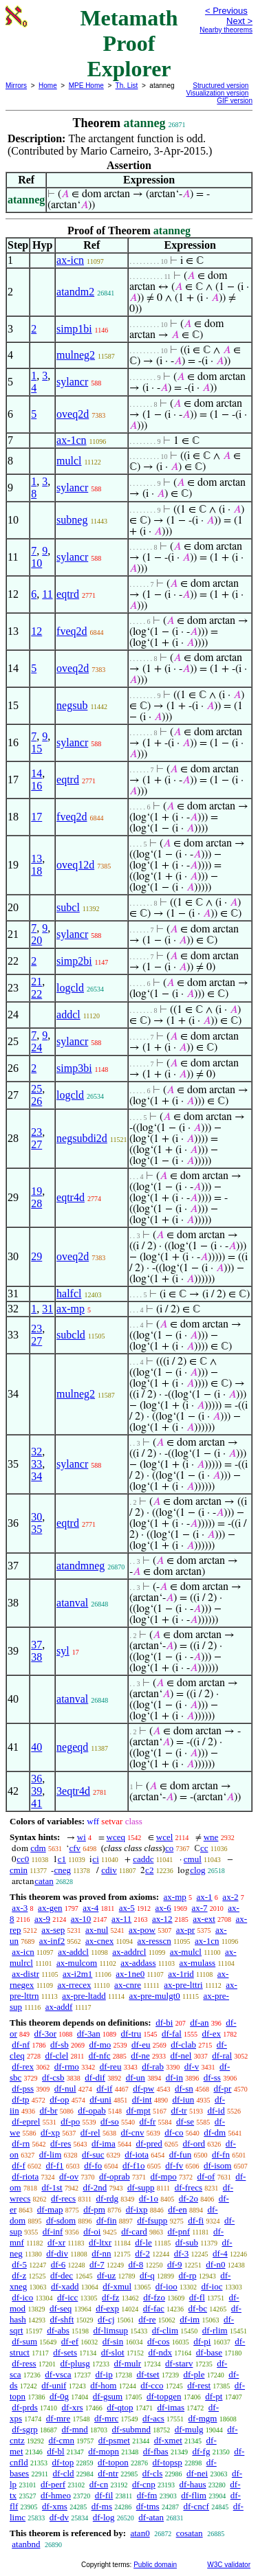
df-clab (183, 2044)
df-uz (106, 2275)
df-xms (54, 2506)
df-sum (24, 2341)
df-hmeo (56, 2495)
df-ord (194, 2143)
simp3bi (74, 1068)
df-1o (148, 2198)
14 (36, 773)
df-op (59, 2099)
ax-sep (53, 1930)
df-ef (69, 2341)
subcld (70, 1335)
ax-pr (185, 1930)
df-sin (113, 2341)
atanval (72, 1603)
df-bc (198, 2308)
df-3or (45, 2033)
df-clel (56, 2055)
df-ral (222, 2055)
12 (36, 631)
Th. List (127, 85)
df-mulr (127, 2363)
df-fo (93, 2165)
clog (197, 1870)
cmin (19, 1870)
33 (36, 1464)
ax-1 (205, 1897)
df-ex (211, 2033)
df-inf (53, 2231)
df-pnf (178, 2231)
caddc (143, 1859)
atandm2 (75, 292)
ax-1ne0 (130, 1974)
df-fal (172, 2033)
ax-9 (42, 1919)
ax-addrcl (129, 1952)
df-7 (97, 2264)
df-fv (174, 2165)
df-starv (179, 2363)
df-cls (152, 2473)
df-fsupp (152, 2220)
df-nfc (100, 2055)
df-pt (213, 2396)
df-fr (148, 2121)
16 (36, 786)
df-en (177, 2209)
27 (36, 1144)
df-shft (62, 2319)
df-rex (23, 2066)
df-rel (90, 2132)
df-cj (106, 2319)
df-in (174, 2077)
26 (36, 1101)
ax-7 (199, 1908)
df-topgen (164, 2396)
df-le (143, 2242)
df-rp (188, 2275)
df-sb (59, 2044)
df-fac (153, 2308)
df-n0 (215, 2264)
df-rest (199, 2385)
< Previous (226, 10)
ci (95, 1859)
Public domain (155, 2564)
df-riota (25, 2176)
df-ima (104, 2143)
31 (47, 1308)
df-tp (20, 2099)
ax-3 (20, 1908)
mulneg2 (75, 355)
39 (36, 1791)
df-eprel (26, 2121)
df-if (104, 2088)
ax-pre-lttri (183, 1985)
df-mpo (163, 2176)
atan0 (139, 2533)
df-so (109, 2121)
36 (36, 1778)
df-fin (106, 2220)
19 (36, 1191)
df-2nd (95, 2187)
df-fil (104, 2495)
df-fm (147, 2495)
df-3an (88, 2033)
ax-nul (96, 1930)
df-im (190, 2319)
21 (36, 981)
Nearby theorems (226, 30)
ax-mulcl (186, 1952)
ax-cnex (99, 1941)
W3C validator (228, 2564)
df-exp (107, 2308)
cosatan (189, 2533)
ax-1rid (181, 1974)
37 (36, 1644)
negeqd (72, 1747)
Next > (239, 21)
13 (36, 858)
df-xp (50, 2132)
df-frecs (188, 2187)
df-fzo (154, 2297)
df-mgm (203, 2418)
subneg (71, 520)
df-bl (55, 2451)
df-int (142, 2099)
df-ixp (137, 2209)
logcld (70, 988)
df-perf (53, 2484)
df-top (63, 2462)
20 (36, 940)
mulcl (68, 461)
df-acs (153, 2418)
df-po (70, 2121)
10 (36, 563)
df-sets (65, 2352)
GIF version (234, 100)
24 (36, 1047)
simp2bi (74, 961)
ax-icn (70, 260)
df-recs (63, 2198)
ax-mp (70, 1308)
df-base (209, 2352)
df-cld (63, 2473)
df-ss (212, 2077)
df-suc (93, 2154)
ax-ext (204, 1919)
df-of (206, 2176)
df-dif (95, 2077)
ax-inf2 (52, 1941)
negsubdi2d (81, 1138)
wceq (116, 1837)
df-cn (98, 2484)
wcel (164, 1837)
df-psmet (114, 2440)
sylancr (72, 382)
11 (47, 594)
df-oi (91, 2231)
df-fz (110, 2297)
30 (36, 1517)
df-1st (51, 2187)
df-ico (22, 2297)
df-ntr (108, 2473)
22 (36, 994)
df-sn (184, 2088)
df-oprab (114, 2176)
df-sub (186, 2242)
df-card (134, 2231)
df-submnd (131, 2429)
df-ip (103, 2374)
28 (36, 1203)
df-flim (193, 2495)
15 (36, 748)
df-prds (25, 2407)
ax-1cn (71, 440)
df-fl (197, 2297)
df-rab (153, 2066)
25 (36, 1089)
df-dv (59, 2517)
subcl (68, 907)
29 (36, 1256)
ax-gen (50, 1908)
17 (36, 816)
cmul (193, 1859)
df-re (146, 2319)
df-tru (131, 2033)
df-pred (149, 2143)
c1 (62, 1859)
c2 (149, 1870)
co (169, 1848)
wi (81, 1837)
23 (36, 1132)
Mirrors (16, 85)
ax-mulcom (76, 1963)
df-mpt (138, 2110)
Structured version (220, 85)
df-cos (158, 2341)
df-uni (100, 2099)
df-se (185, 2121)
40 (36, 1747)
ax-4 (90, 1908)
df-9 (174, 2264)
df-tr (179, 2110)
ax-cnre (127, 1985)
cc (204, 1848)
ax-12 (162, 1919)
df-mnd (75, 2429)
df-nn (101, 2253)
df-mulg (189, 2429)
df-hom (103, 2385)
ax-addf (59, 2007)
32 (36, 1451)
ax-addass (137, 1963)
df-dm (215, 2132)
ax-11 (121, 1919)
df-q (147, 2275)
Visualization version (217, 93)
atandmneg (80, 1565)
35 (36, 1529)
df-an (199, 2022)
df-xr (56, 2242)
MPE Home (86, 85)
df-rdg (107, 2198)
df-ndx (160, 2352)
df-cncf (196, 2506)
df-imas (170, 2407)
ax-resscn (154, 1941)
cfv (74, 1848)
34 (36, 1476)
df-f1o (133, 2165)
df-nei (197, 2473)
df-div (57, 2253)
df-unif (53, 2385)
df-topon (113, 2462)
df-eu (140, 2044)
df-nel (180, 2055)
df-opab (91, 2110)
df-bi (164, 2022)
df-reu (111, 2066)
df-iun (183, 2099)
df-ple (193, 2374)
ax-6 (163, 1908)
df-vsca (58, 2374)
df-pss (23, 2088)
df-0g (59, 2396)
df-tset (147, 2374)
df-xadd (64, 2286)
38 (36, 1657)
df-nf (21, 2044)
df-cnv (132, 2132)
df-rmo (66, 2066)
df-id (215, 2110)
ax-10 (81, 1919)
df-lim (50, 2154)
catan (43, 1881)
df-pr (222, 2088)
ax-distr (25, 1974)
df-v (192, 2066)
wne (211, 1837)
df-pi (202, 2341)
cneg (62, 1870)
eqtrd (67, 594)
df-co (173, 2132)
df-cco (151, 2385)
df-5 (19, 2264)
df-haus (193, 2484)
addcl (68, 1014)
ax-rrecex (74, 1985)
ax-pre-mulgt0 (154, 1996)
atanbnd (26, 2544)
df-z (19, 2275)
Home (48, 85)
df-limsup (111, 2330)
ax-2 (230, 1897)
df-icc (67, 2297)
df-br (48, 2110)
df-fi (196, 2220)
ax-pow (142, 1930)
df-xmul (117, 2286)
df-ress (24, 2363)
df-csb (53, 2077)
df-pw (143, 2088)
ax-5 (127, 1908)
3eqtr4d (73, 1791)
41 (36, 1803)
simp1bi (74, 329)
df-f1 (55, 2165)
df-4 (220, 2253)
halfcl (68, 1293)
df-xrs (72, 2407)
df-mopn (103, 2451)
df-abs (58, 2330)
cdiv (108, 1870)
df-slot (113, 2352)
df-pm (94, 2209)
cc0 (23, 1859)
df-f (18, 2165)
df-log (104, 2517)
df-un (135, 2077)
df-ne (140, 2055)
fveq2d (71, 631)
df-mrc (106, 2418)
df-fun (180, 2154)
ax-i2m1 (77, 1974)
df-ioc (211, 2286)
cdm (37, 1848)
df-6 (58, 2264)
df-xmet (168, 2440)
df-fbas (156, 2451)
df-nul (65, 2088)
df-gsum (107, 2396)
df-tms (148, 2506)
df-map (50, 2209)
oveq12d (75, 865)
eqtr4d (70, 1197)
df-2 (142, 2253)
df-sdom (61, 2220)
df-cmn (61, 2440)
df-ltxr (100, 2242)
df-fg (201, 2451)
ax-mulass (197, 1963)
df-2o (188, 2198)
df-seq (61, 2308)
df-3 (181, 2253)
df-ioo (166, 2286)
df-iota (137, 2154)
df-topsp (167, 2462)
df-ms (102, 2506)
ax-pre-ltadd (84, 1996)
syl (62, 1651)
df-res (60, 2143)
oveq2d (72, 414)
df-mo (100, 2044)
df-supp (141, 2187)
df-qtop (120, 2407)
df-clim (165, 2330)
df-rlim (215, 2330)
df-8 (136, 2264)
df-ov (68, 2176)
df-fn (221, 2154)
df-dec (61, 2275)
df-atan (151, 2517)
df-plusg (74, 2363)
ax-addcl (73, 1952)
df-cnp (143, 2484)
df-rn (21, 2143)
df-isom (217, 2165)
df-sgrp (25, 2429)
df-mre (58, 2418)
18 (36, 871)
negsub (71, 705)
